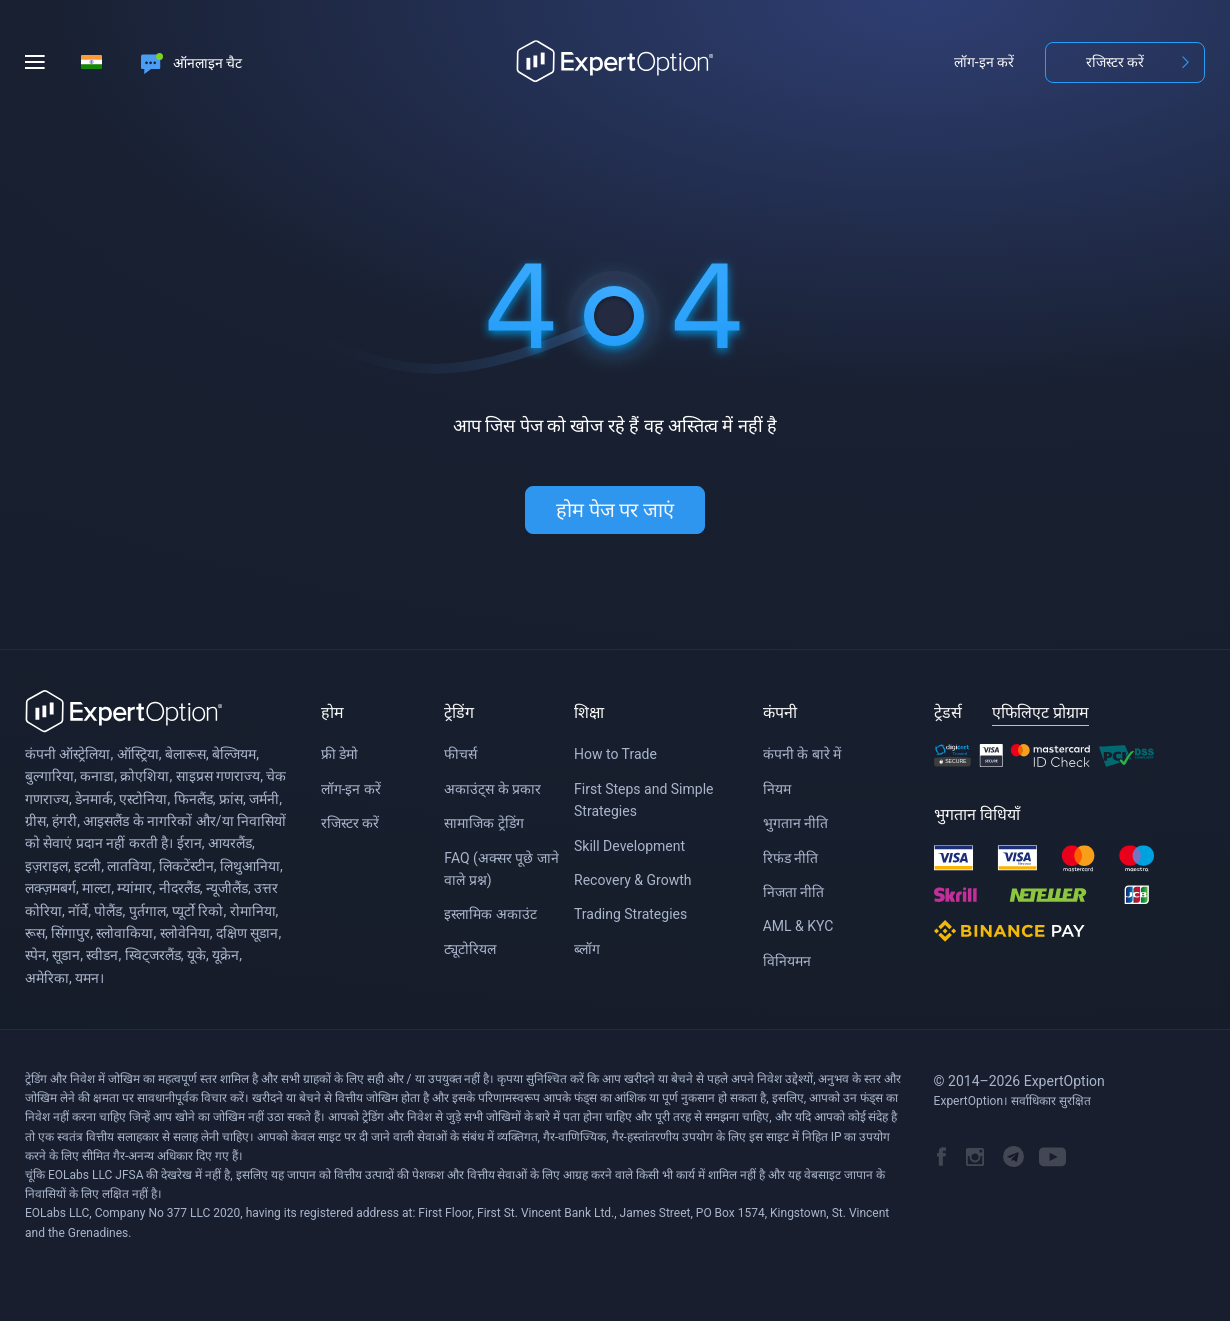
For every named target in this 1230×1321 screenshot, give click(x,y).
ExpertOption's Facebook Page (942, 1156)
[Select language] (91, 62)
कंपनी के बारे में (802, 754)
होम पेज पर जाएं (615, 510)
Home (615, 62)
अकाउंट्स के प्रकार (492, 789)
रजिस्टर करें (1115, 62)
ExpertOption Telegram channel (1013, 1156)
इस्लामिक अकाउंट (490, 914)
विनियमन (787, 961)
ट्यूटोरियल (470, 949)
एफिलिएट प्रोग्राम (1040, 712)
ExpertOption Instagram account (975, 1156)
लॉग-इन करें (984, 62)
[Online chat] (191, 62)
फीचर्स (460, 754)
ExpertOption (124, 711)
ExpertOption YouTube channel (1052, 1156)
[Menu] (42, 62)
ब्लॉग (587, 949)
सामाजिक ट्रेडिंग (483, 823)
